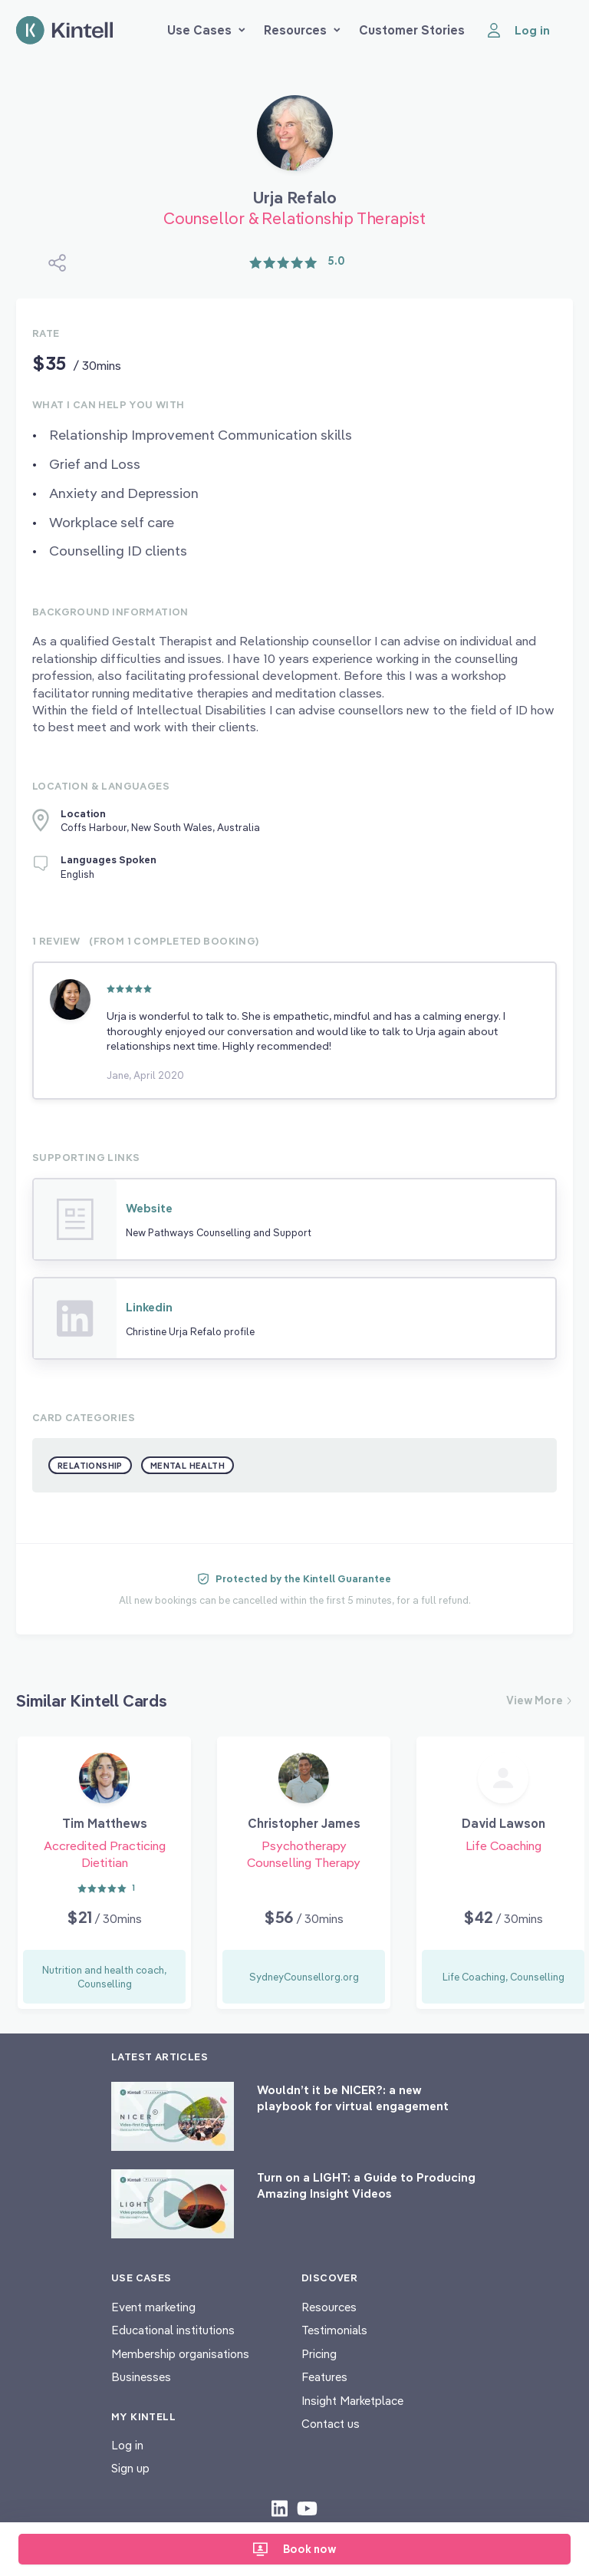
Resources (302, 30)
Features (324, 2377)
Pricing (319, 2354)
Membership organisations (180, 2354)
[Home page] (64, 30)
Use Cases (206, 30)
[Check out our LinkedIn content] (279, 2508)
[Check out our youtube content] (307, 2508)
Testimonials (334, 2330)
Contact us (330, 2423)
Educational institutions (173, 2330)
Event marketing (153, 2307)
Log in (127, 2445)
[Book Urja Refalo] (295, 139)
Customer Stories (412, 30)
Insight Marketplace (352, 2400)
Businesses (141, 2377)
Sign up (130, 2468)
